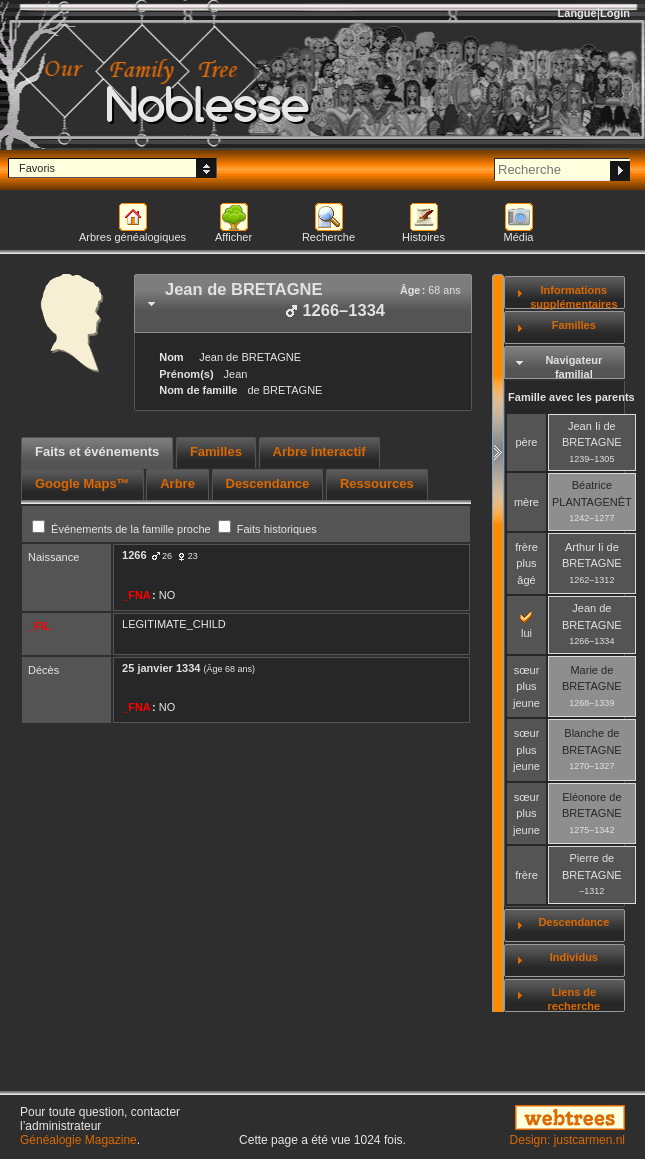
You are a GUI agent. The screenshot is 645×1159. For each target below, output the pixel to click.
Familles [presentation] (216, 451)
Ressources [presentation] (377, 483)
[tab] (303, 303)
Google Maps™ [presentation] (82, 483)
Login (615, 13)
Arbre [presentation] (177, 483)
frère (526, 875)
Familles (574, 325)
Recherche (328, 237)
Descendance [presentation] (268, 483)
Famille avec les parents (571, 397)
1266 (134, 555)
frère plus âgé (526, 563)
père (526, 442)
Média (519, 237)
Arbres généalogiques (132, 237)
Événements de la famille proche (123, 529)
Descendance (573, 922)
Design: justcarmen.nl (567, 1140)
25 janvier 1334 (161, 668)
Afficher (233, 237)
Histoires (423, 237)
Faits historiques (267, 529)
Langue (577, 13)
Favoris (37, 168)
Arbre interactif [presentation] (319, 451)
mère (526, 502)
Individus (574, 957)
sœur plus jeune (526, 686)
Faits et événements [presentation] (97, 451)
